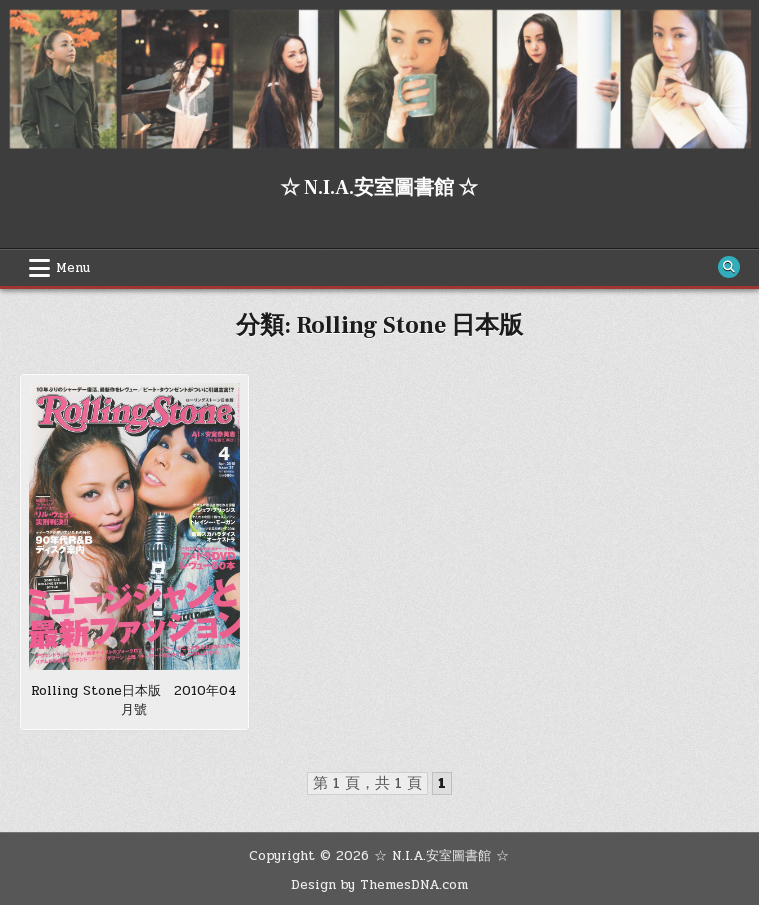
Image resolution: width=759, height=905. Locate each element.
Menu (73, 268)
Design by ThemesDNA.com (379, 885)
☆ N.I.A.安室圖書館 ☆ (379, 188)
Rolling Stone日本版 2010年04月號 (134, 701)
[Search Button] (729, 267)
